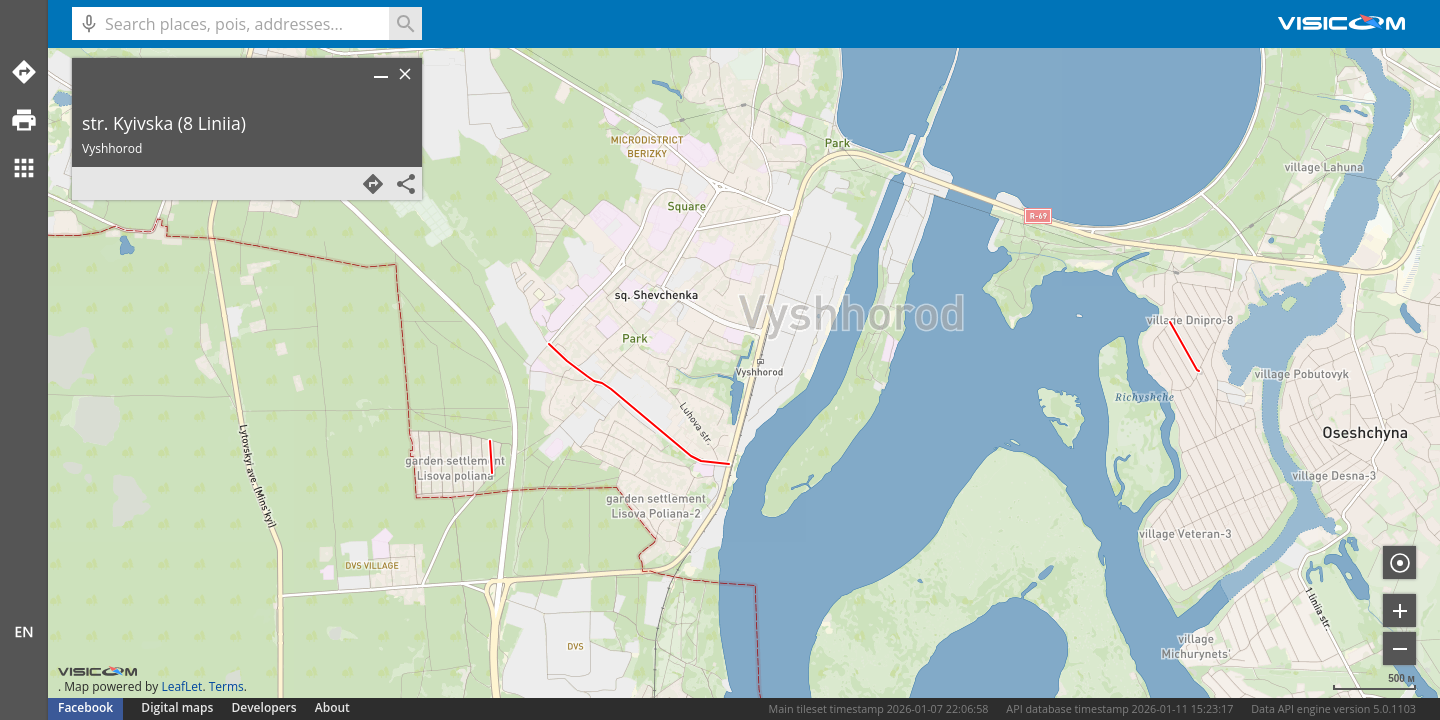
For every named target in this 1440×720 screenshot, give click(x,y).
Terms (226, 686)
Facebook (85, 707)
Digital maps (178, 707)
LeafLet (181, 686)
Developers (264, 707)
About (332, 707)
